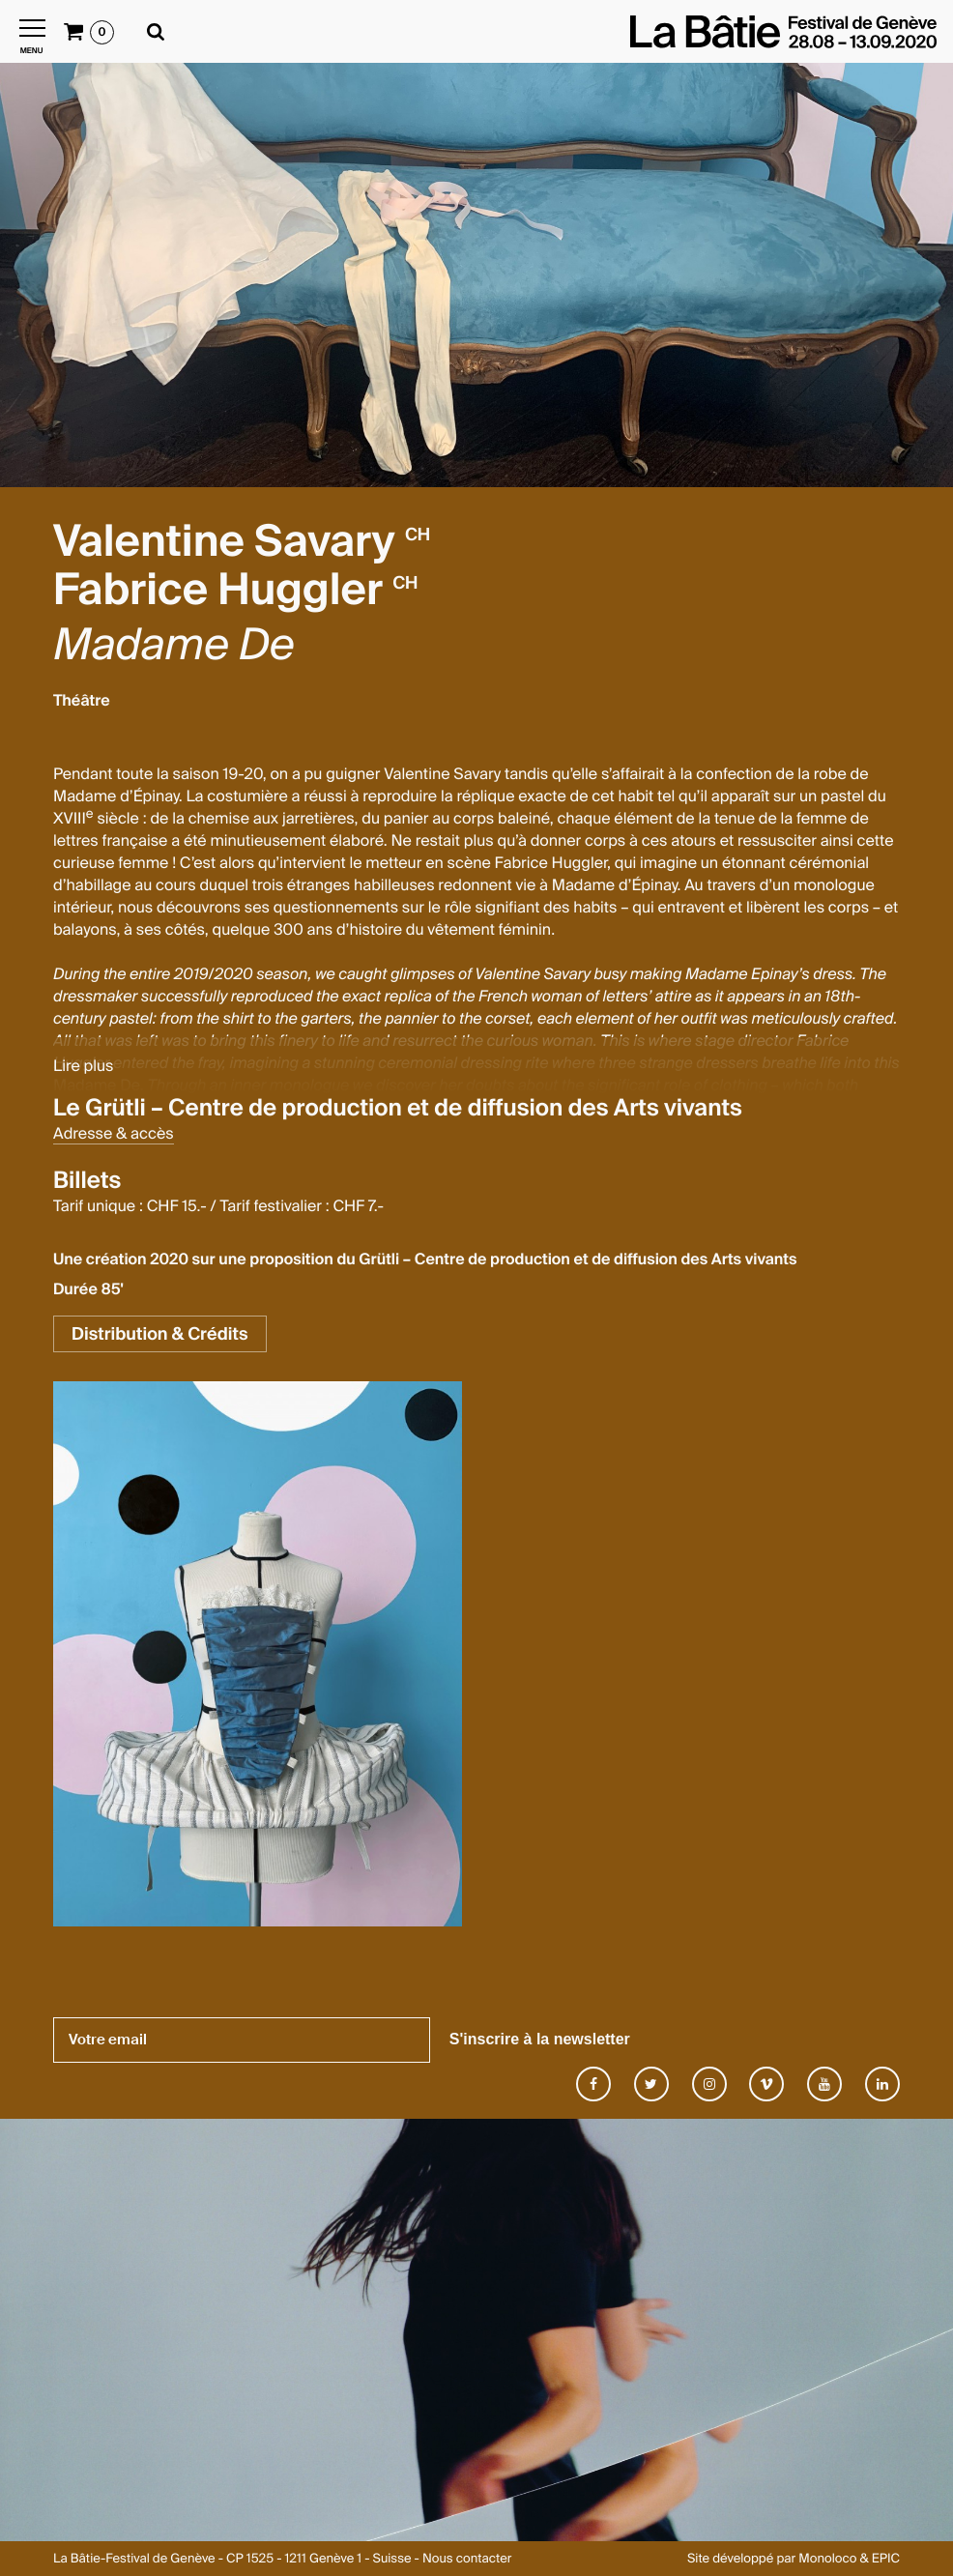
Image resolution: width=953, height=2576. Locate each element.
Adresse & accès (113, 1133)
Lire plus (83, 1066)
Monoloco (827, 2559)
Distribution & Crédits (160, 1334)
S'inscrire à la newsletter (539, 2039)
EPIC (886, 2559)
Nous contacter (466, 2559)
